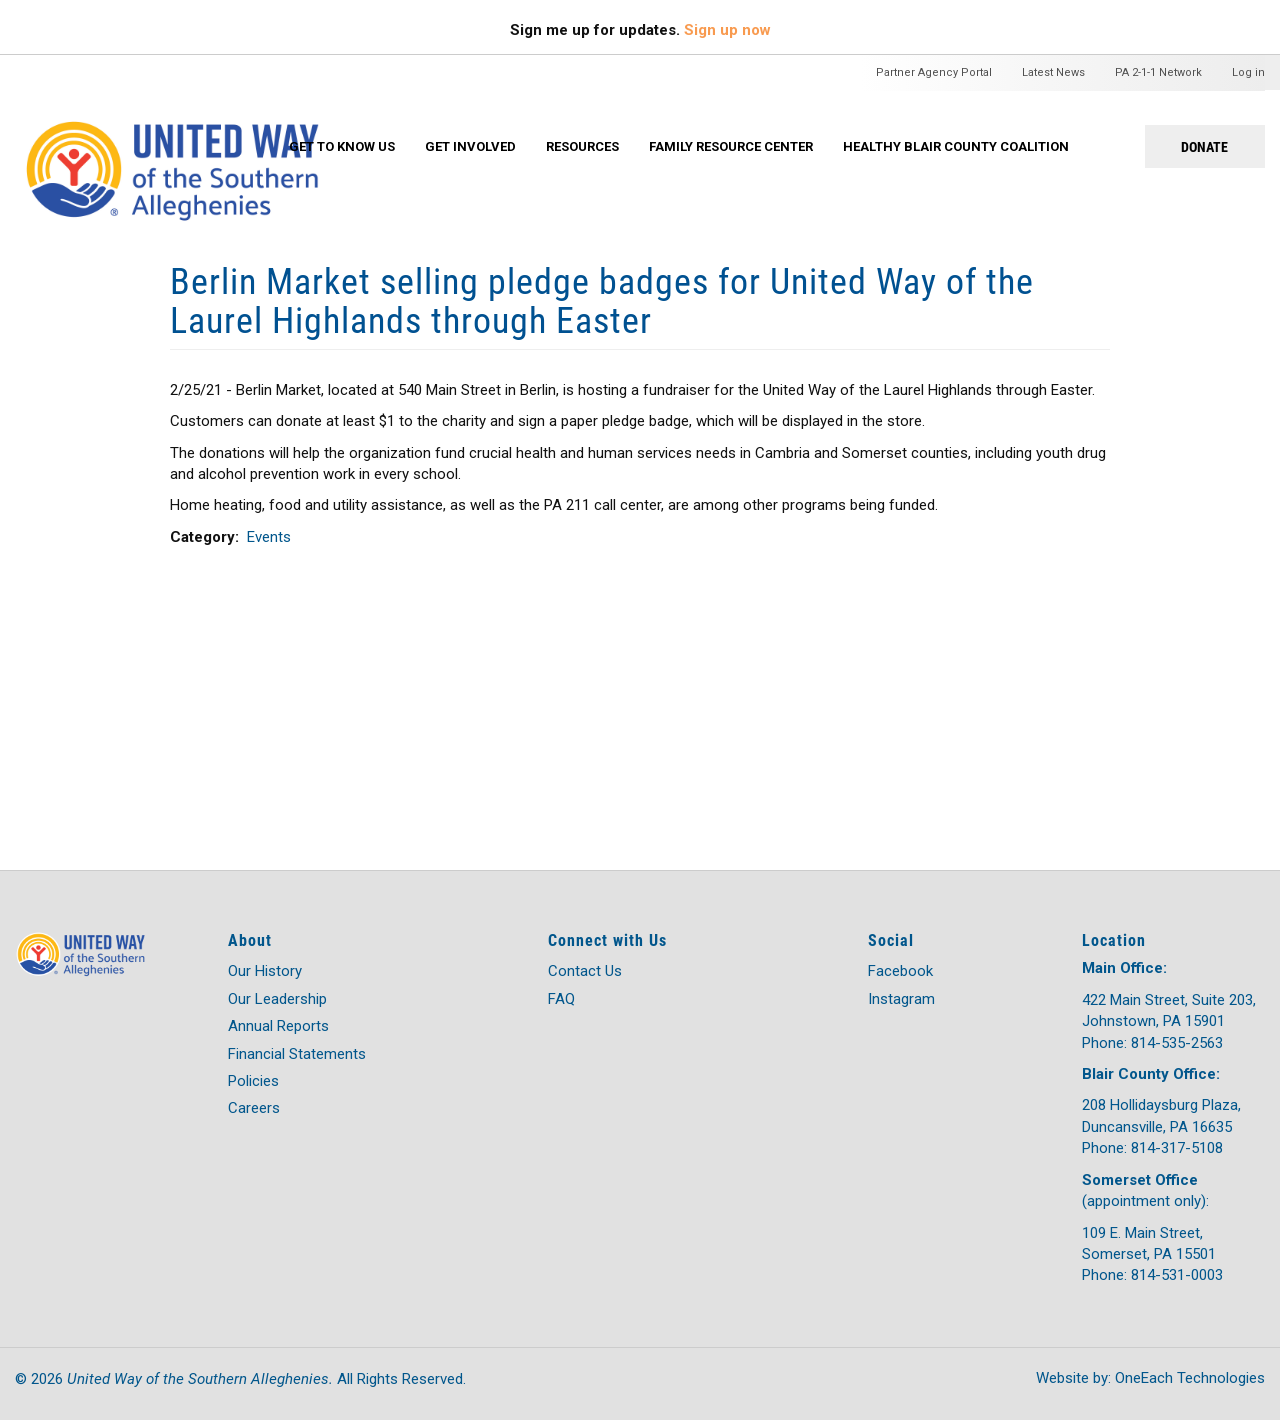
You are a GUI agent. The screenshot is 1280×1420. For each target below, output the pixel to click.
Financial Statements (297, 1054)
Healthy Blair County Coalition (956, 146)
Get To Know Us (342, 146)
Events (269, 537)
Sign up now (727, 30)
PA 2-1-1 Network (1158, 72)
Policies (253, 1081)
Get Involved (470, 146)
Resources (582, 146)
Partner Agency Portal (934, 72)
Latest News (1053, 72)
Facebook (900, 971)
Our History (265, 971)
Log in (1248, 72)
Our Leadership (277, 999)
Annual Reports (278, 1026)
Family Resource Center (731, 146)
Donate (1204, 146)
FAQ (561, 999)
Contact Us (585, 971)
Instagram (901, 999)
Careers (254, 1108)
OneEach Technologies (1190, 1378)
